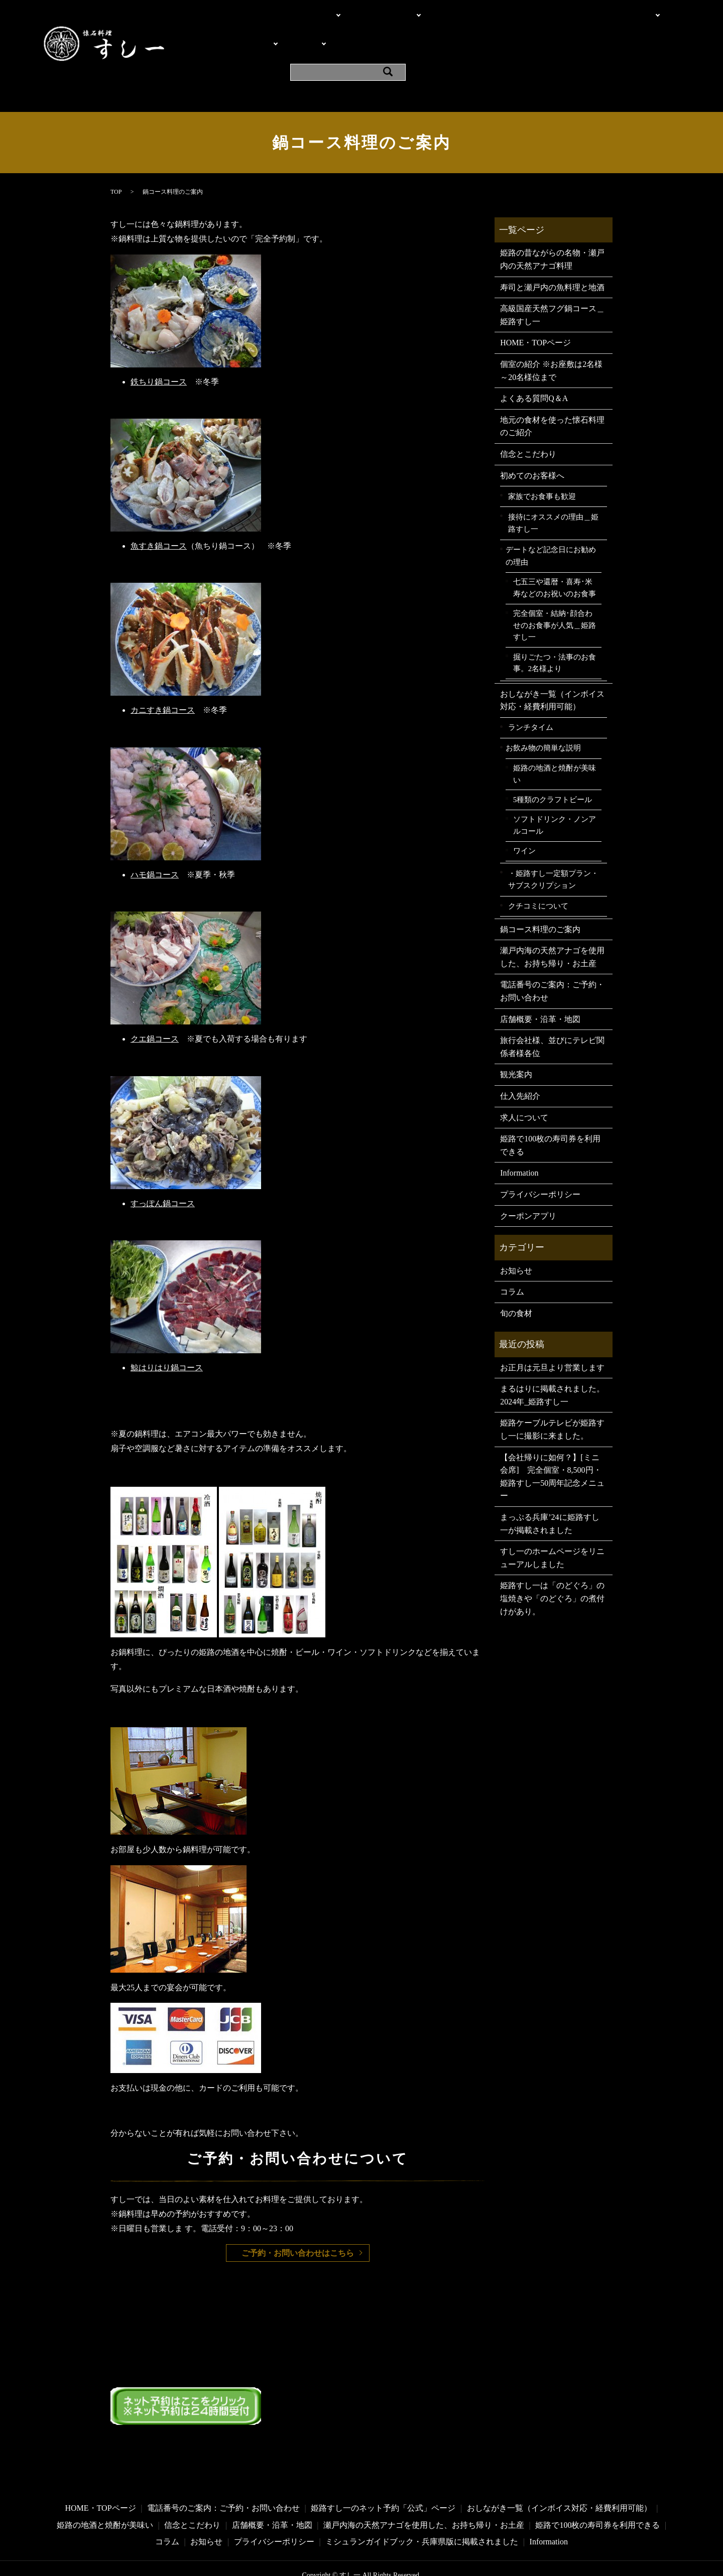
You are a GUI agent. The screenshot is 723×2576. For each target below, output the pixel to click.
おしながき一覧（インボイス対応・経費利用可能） (552, 674)
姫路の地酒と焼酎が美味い (554, 747)
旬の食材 (516, 1286)
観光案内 (504, 30)
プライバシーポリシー (540, 1168)
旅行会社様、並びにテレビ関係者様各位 (552, 1020)
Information (548, 30)
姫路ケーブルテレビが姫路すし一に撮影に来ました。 (552, 1403)
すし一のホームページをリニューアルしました (552, 1531)
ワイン (524, 824)
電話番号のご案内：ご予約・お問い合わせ (552, 965)
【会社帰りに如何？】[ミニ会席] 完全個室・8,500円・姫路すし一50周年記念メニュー (552, 1450)
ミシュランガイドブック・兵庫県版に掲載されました (421, 2515)
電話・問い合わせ (365, 12)
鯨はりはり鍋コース (167, 1341)
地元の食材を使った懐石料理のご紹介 (552, 400)
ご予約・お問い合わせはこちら (298, 2226)
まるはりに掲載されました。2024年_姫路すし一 (552, 1368)
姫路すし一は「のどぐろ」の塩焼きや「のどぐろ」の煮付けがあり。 (552, 1572)
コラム (512, 1265)
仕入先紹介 (520, 1069)
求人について (524, 1091)
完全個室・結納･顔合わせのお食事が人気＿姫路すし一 (554, 598)
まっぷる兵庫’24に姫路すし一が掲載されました (549, 1497)
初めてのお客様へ (532, 449)
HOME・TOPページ (244, 12)
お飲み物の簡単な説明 (543, 721)
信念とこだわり (528, 427)
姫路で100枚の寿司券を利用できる (550, 1118)
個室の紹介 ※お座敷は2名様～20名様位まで (489, 12)
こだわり (305, 12)
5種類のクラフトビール (552, 773)
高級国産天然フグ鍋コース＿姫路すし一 (552, 288)
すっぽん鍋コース (163, 1177)
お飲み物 (294, 30)
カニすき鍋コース (163, 684)
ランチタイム (530, 701)
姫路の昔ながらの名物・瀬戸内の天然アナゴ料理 (552, 233)
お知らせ (516, 1244)
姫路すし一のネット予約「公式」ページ (383, 2481)
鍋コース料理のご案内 (540, 902)
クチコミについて (538, 879)
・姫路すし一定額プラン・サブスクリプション (553, 852)
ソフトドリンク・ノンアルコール (554, 799)
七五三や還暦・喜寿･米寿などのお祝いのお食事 (554, 562)
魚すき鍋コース (159, 519)
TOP (116, 165)
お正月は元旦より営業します (552, 1341)
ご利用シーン (601, 12)
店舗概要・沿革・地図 (439, 30)
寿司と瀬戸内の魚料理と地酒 (552, 260)
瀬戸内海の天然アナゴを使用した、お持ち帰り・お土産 (552, 930)
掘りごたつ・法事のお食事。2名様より (554, 636)
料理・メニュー (237, 30)
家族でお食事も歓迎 (542, 469)
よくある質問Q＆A (356, 30)
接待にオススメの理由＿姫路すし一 (553, 496)
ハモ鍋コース (155, 848)
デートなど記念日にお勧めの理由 (551, 529)
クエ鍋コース (155, 1012)
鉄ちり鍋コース (159, 355)
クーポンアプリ (604, 30)
